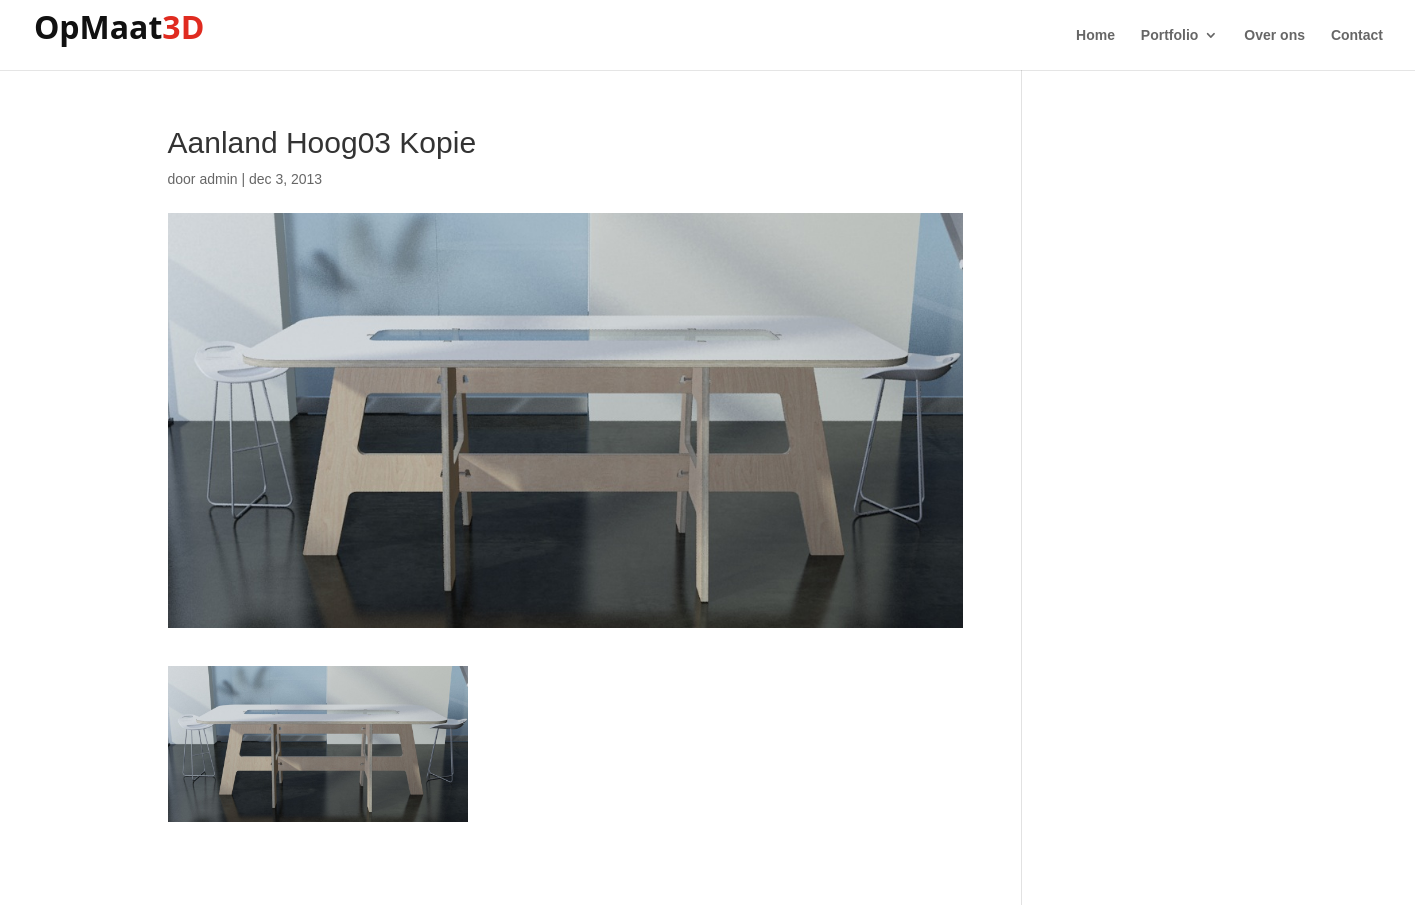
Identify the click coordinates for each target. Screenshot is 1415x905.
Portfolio (1170, 35)
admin (218, 179)
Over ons (1274, 35)
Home (1095, 35)
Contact (1357, 35)
